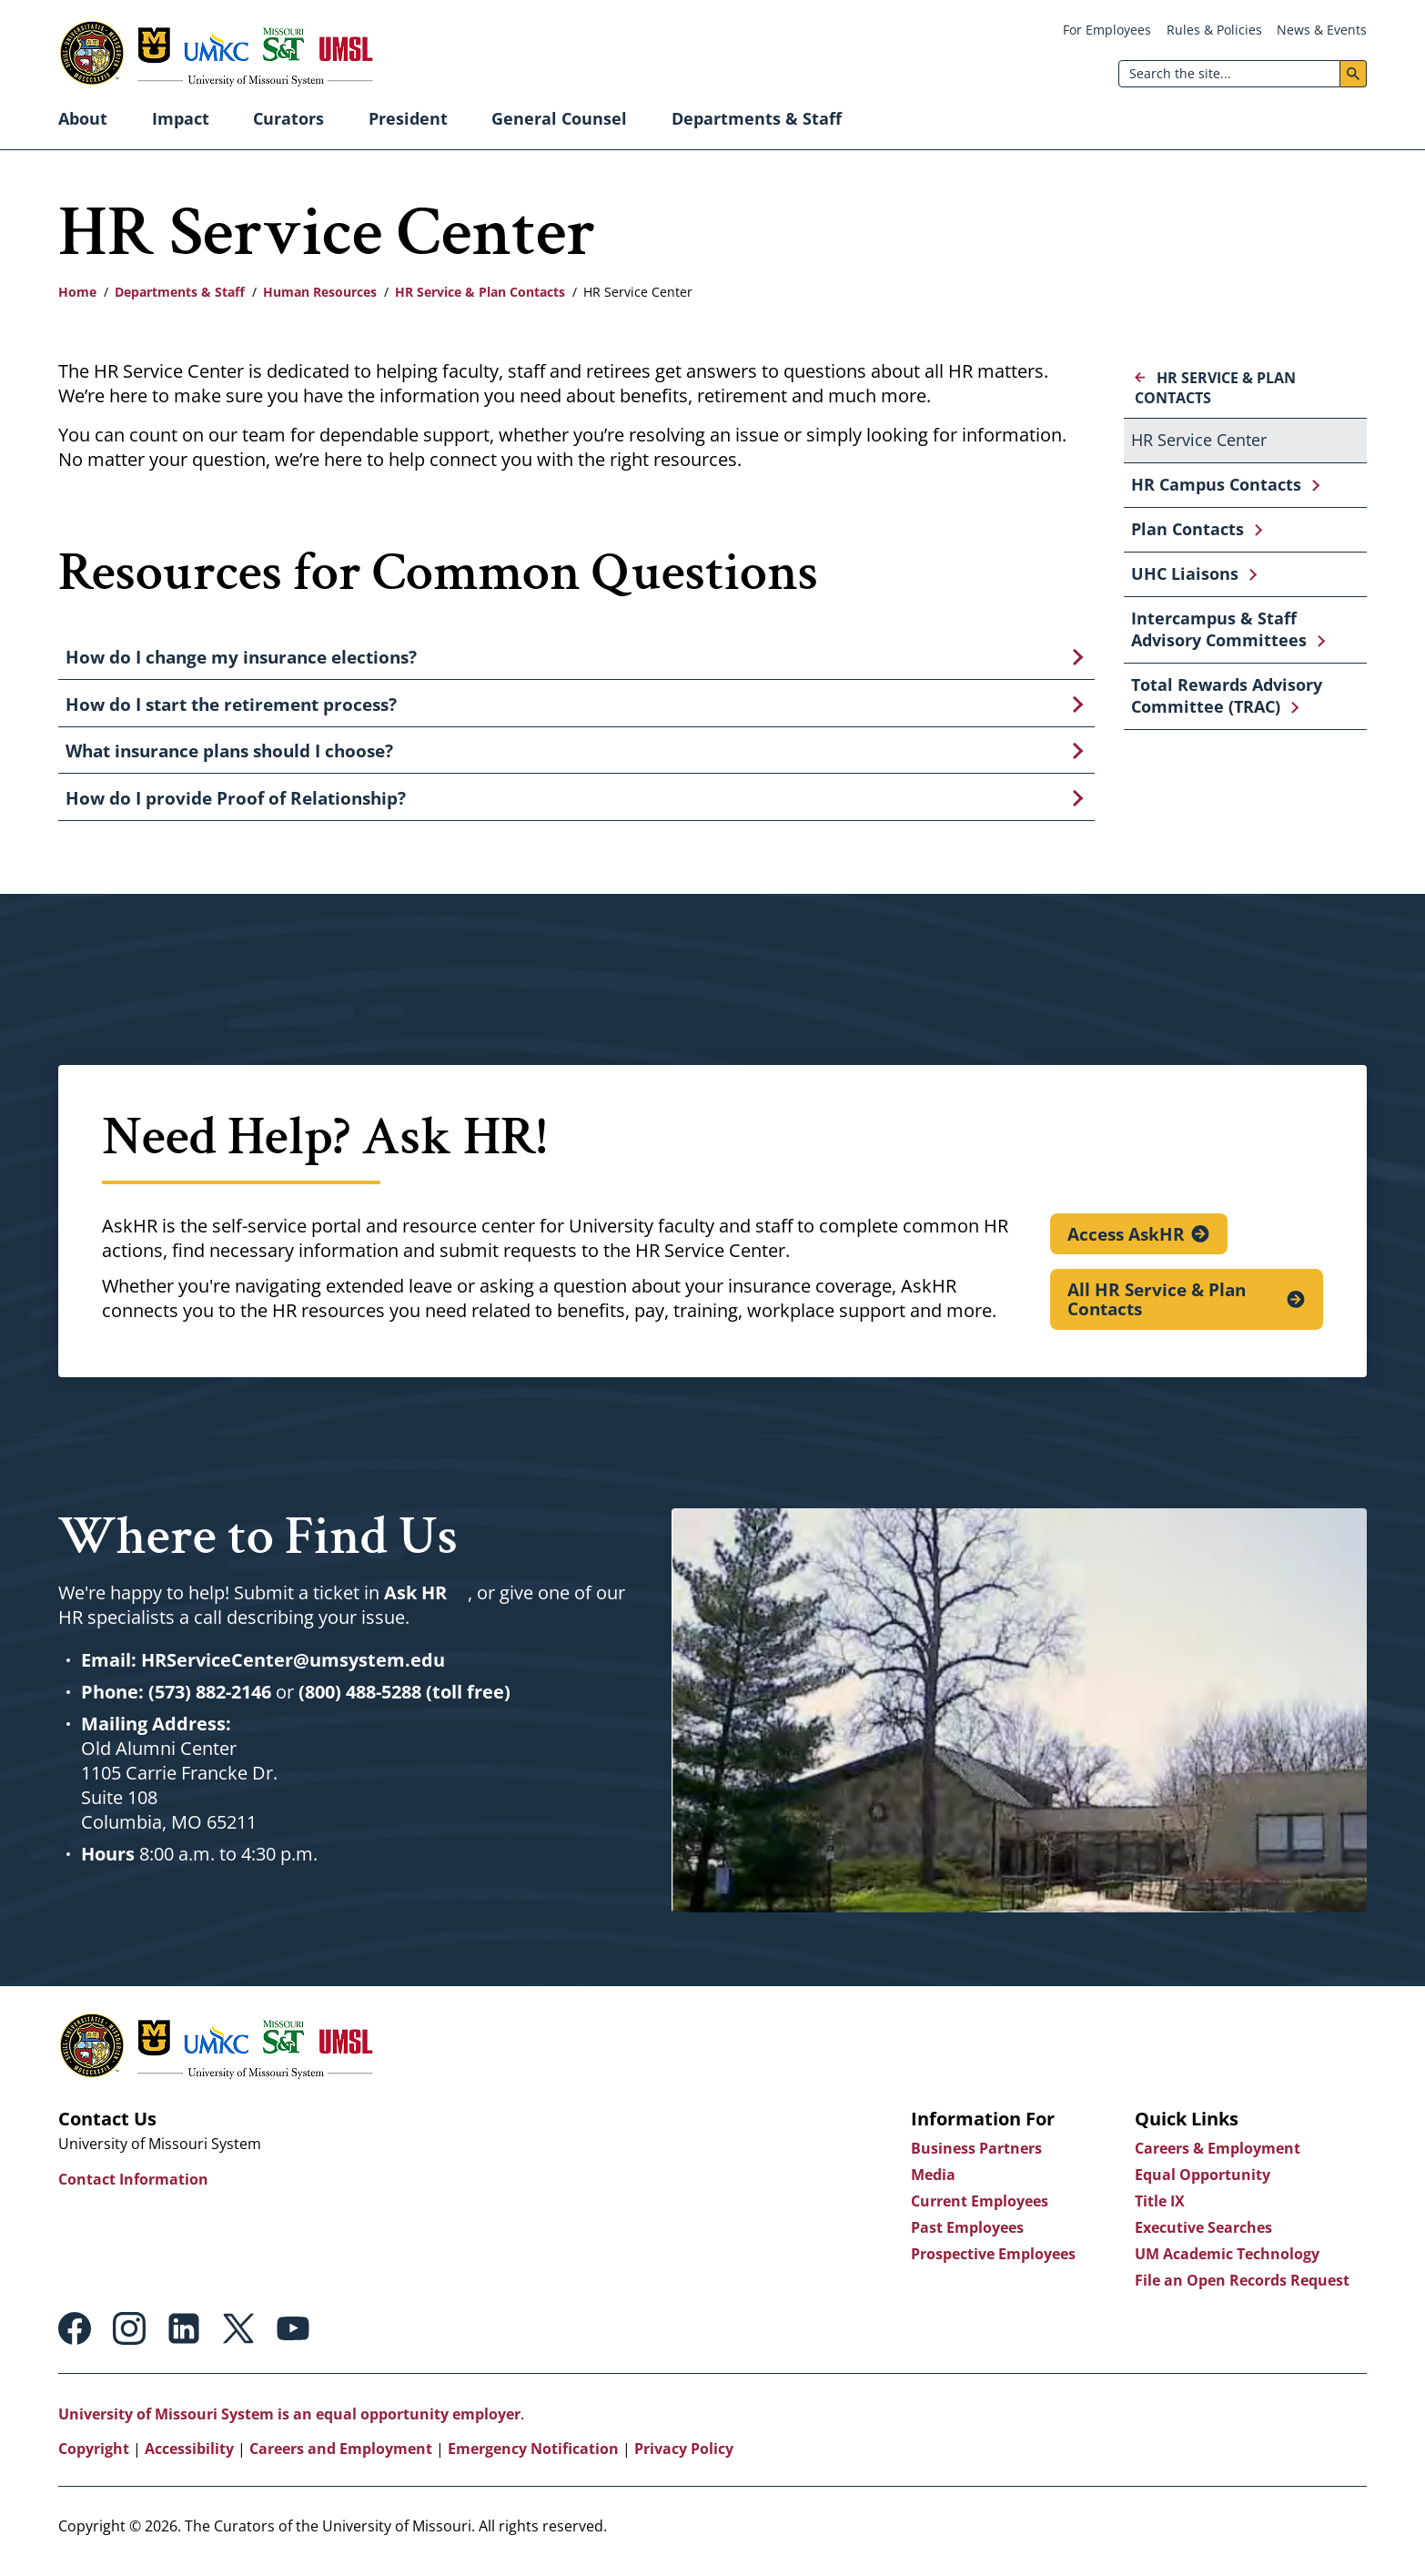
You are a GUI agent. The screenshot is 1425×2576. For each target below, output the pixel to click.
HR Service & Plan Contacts (480, 291)
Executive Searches (1202, 2236)
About (82, 118)
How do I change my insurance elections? (241, 658)
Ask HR (415, 1601)
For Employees (1107, 29)
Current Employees (978, 2210)
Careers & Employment (1216, 2157)
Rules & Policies (1214, 29)
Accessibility (189, 2458)
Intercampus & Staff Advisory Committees (1219, 629)
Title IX (1159, 2210)
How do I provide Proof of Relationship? (236, 805)
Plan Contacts (1187, 529)
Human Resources (320, 291)
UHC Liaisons (1184, 573)
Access (1127, 1242)
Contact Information (133, 2188)
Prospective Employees (992, 2263)
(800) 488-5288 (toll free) (404, 1701)
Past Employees (966, 2236)
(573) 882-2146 (209, 1701)
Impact (180, 118)
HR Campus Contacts (1216, 484)
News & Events (1322, 29)
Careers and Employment (340, 2458)
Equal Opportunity (1201, 2184)
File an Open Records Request (1241, 2289)
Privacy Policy (683, 2458)
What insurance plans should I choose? (229, 756)
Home (77, 291)
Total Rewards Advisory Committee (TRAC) (1226, 695)
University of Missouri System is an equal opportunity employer (289, 2423)
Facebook (74, 2337)
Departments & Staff (757, 118)
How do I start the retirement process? (231, 707)
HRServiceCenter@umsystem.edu (293, 1669)
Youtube (293, 2337)
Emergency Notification (533, 2458)
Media (932, 2184)
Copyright (93, 2458)
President (408, 118)
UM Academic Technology (1226, 2263)
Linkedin (183, 2337)
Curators (288, 118)
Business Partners (975, 2157)
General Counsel (559, 118)
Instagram (129, 2337)
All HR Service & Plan (1157, 1309)
